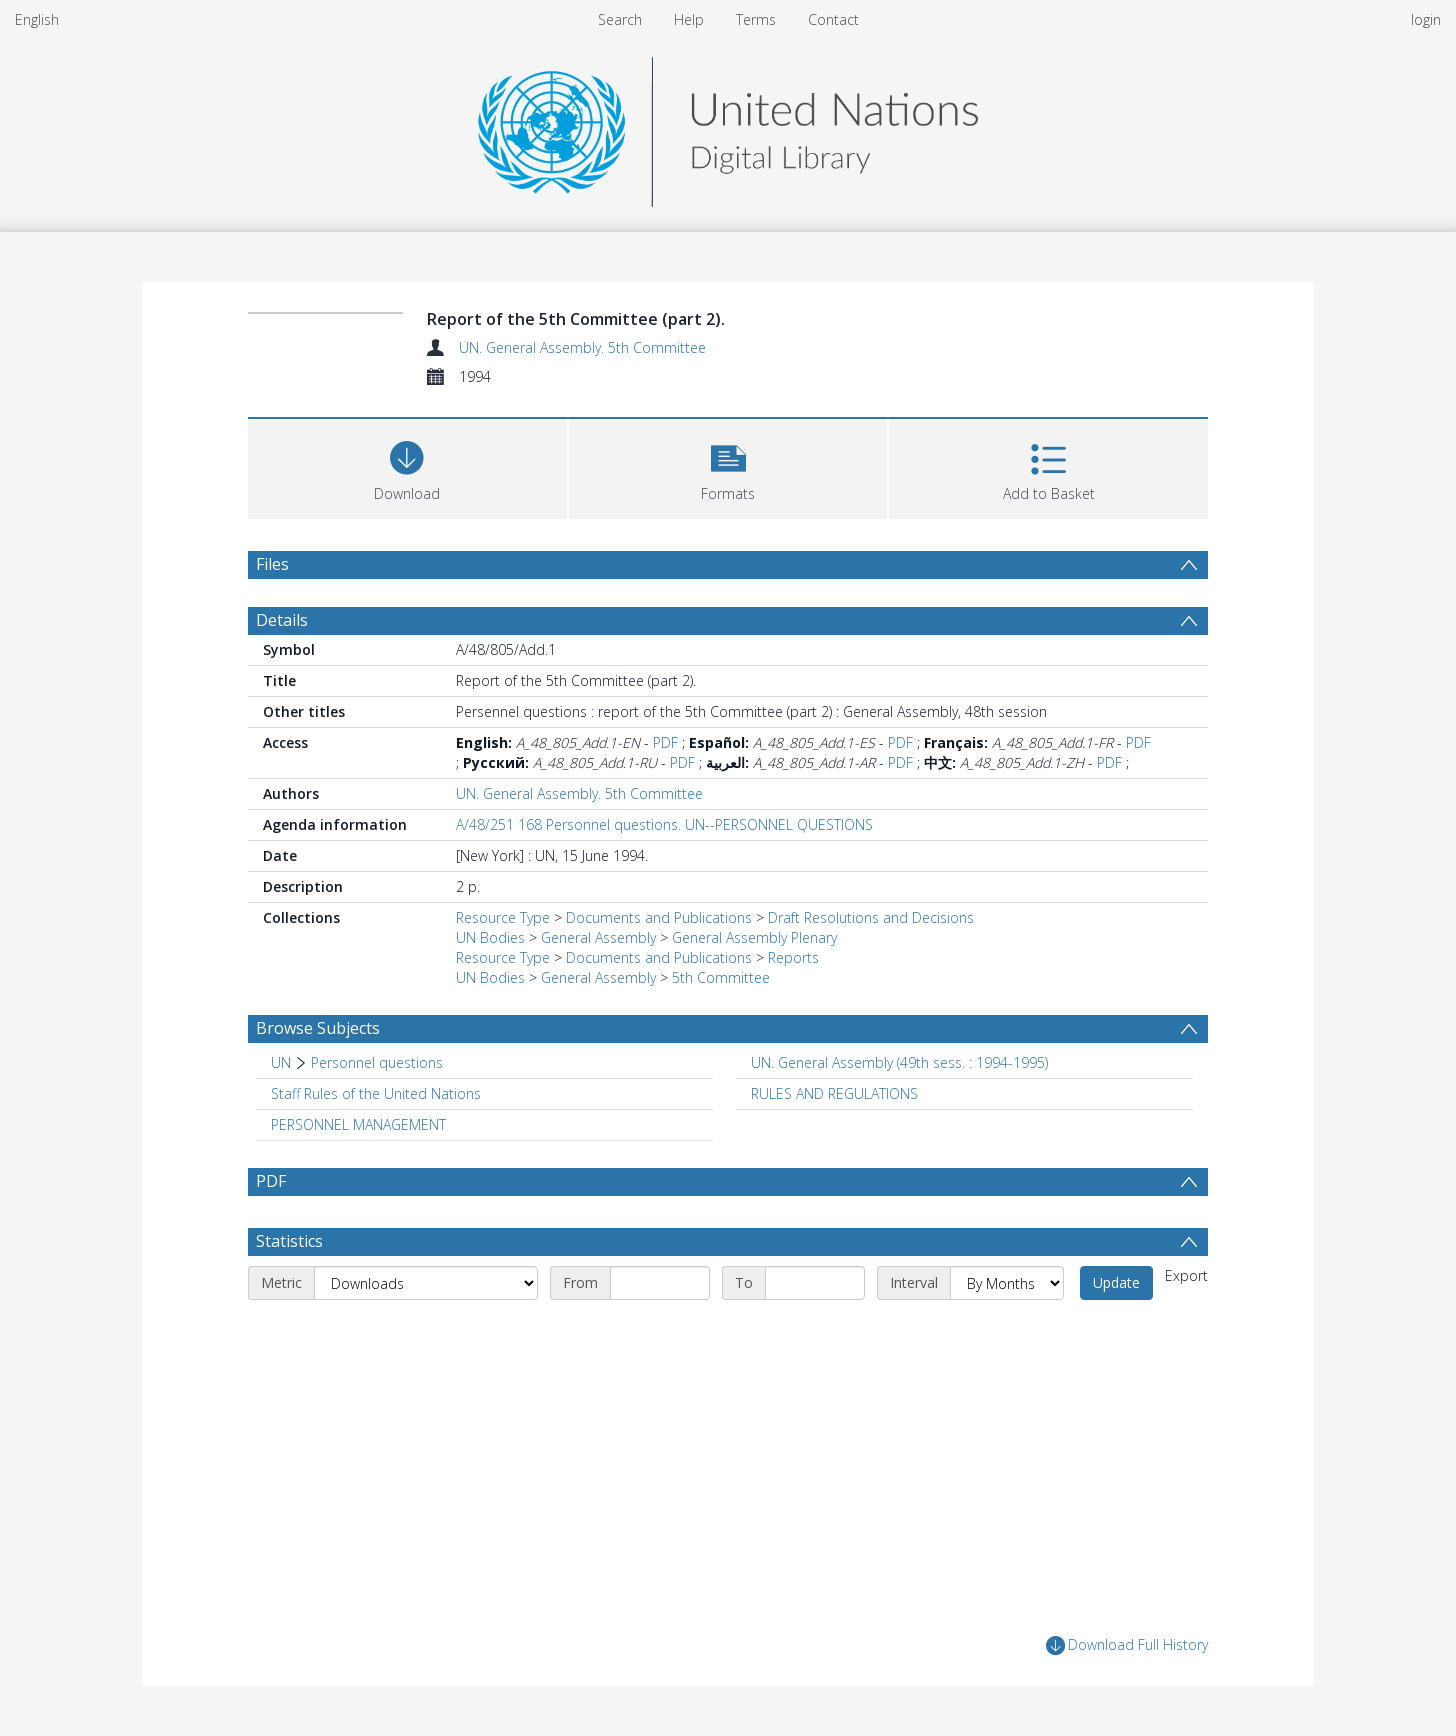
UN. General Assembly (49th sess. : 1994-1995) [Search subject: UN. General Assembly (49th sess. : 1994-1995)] (899, 1062)
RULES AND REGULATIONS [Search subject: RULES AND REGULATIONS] (834, 1093)
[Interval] (1007, 1283)
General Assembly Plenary (754, 937)
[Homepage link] (728, 126)
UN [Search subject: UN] (281, 1062)
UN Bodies (490, 937)
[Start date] (660, 1283)
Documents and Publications (659, 917)
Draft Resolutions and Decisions (871, 917)
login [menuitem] (1426, 19)
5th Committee (721, 977)
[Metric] (426, 1283)
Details (282, 620)
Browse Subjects (318, 1028)
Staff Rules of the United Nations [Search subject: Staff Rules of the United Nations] (376, 1093)
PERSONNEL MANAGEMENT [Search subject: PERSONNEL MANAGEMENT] (358, 1124)
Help (689, 19)
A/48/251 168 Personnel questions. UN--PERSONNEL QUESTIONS (664, 824)
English (37, 19)
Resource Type (503, 917)
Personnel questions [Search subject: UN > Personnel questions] (377, 1062)
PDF (665, 742)
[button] (728, 466)
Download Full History (1127, 1645)
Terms (756, 19)
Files (272, 564)
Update (1116, 1282)
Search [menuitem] (620, 19)
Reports (793, 957)
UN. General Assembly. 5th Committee (582, 347)
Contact (833, 19)
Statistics (289, 1241)
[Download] (407, 466)
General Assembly (598, 937)
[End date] (815, 1283)
